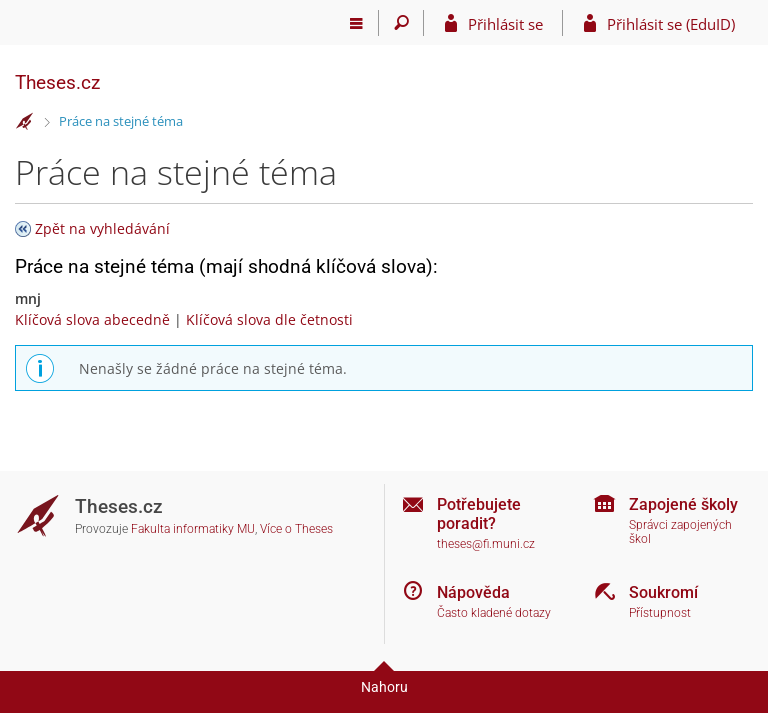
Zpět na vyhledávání (102, 228)
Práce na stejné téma (121, 121)
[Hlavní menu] (356, 23)
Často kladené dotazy (494, 613)
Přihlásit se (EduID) (671, 24)
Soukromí (663, 592)
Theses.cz (57, 82)
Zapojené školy (683, 504)
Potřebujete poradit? (479, 514)
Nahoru (384, 687)
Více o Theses (296, 529)
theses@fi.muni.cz (486, 544)
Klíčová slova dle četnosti (269, 319)
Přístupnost (660, 613)
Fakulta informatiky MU (193, 529)
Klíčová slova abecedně (92, 319)
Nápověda (473, 592)
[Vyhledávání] (401, 23)
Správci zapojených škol (680, 532)
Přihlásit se (505, 24)
